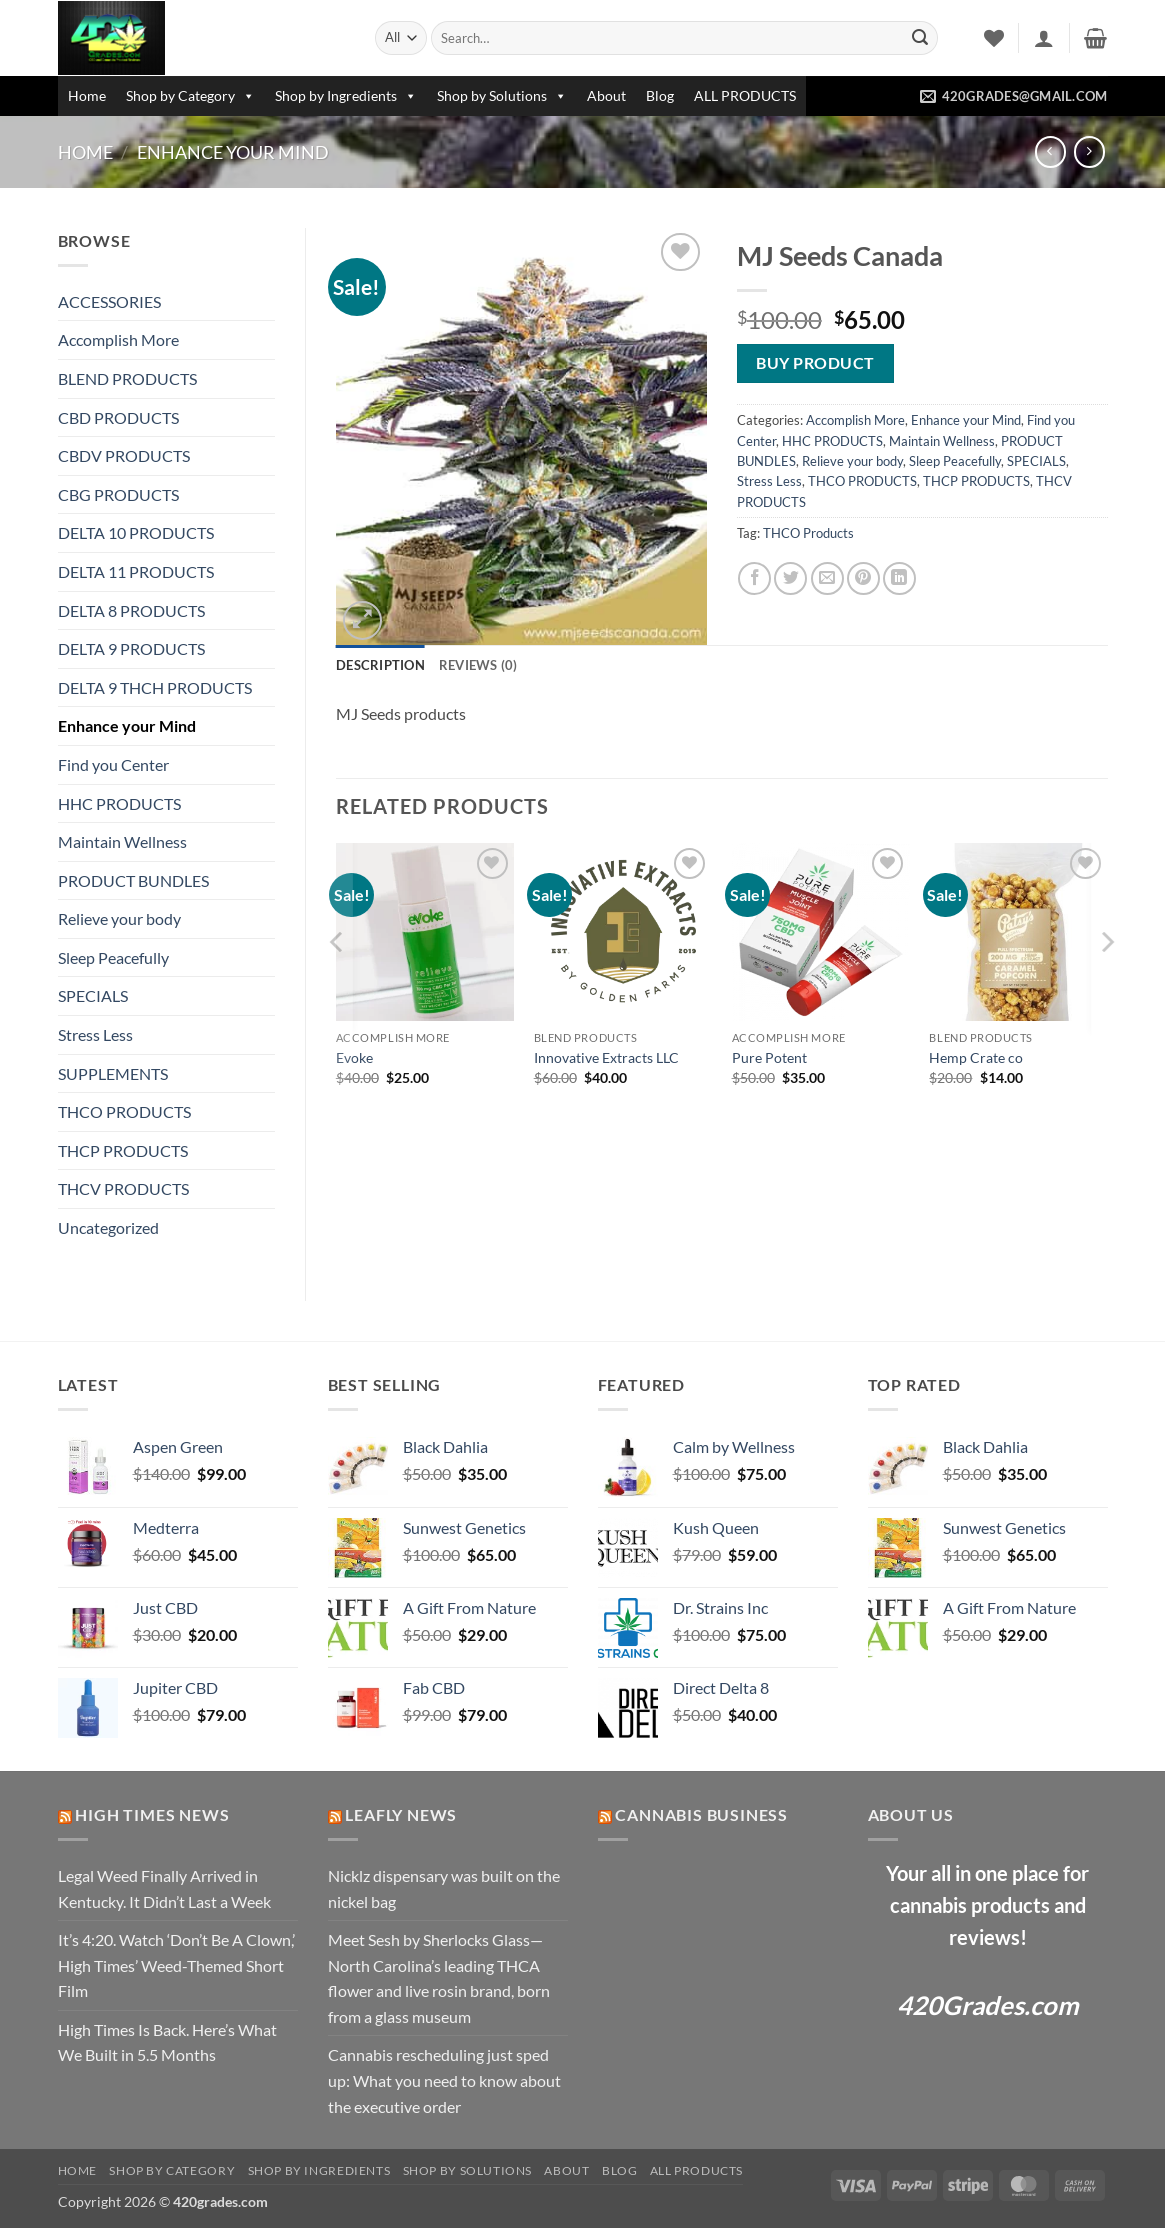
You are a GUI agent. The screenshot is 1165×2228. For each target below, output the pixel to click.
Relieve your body (119, 918)
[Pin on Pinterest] (863, 578)
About (606, 95)
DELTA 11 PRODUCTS (136, 571)
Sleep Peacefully (113, 957)
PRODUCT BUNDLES (133, 880)
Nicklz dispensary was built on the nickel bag (444, 1888)
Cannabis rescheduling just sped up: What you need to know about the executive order (444, 2080)
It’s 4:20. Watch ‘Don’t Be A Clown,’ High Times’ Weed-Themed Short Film (176, 1965)
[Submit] (920, 38)
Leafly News (401, 1814)
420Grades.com (988, 2005)
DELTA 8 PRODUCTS (131, 610)
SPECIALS (93, 995)
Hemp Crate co (976, 1057)
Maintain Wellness (122, 841)
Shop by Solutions (502, 95)
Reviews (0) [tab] (478, 665)
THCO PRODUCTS (124, 1111)
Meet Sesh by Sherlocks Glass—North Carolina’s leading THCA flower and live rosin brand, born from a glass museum (439, 1978)
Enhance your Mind (233, 152)
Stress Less (95, 1034)
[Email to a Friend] (827, 578)
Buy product (815, 363)
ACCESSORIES (109, 301)
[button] (1044, 38)
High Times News (152, 1814)
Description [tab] (380, 665)
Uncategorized (108, 1227)
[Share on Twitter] (790, 578)
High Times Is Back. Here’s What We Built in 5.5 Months (167, 2042)
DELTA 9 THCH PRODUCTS (155, 687)
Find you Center (113, 764)
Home (87, 95)
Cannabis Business (701, 1814)
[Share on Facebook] (754, 578)
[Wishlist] (994, 38)
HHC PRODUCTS (119, 803)
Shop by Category (190, 95)
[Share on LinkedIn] (899, 578)
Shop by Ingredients (346, 95)
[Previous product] (1089, 151)
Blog (660, 95)
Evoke (354, 1057)
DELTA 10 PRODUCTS (136, 532)
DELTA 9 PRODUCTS (131, 648)
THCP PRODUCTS (123, 1150)
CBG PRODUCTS (118, 494)
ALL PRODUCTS (745, 95)
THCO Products (808, 533)
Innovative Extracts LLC (606, 1057)
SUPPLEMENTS (113, 1073)
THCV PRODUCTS (123, 1188)
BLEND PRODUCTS (127, 378)
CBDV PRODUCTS (124, 455)
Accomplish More (118, 339)
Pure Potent (769, 1057)
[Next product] (1050, 151)
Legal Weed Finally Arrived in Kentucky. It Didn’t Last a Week (164, 1888)
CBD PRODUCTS (118, 417)
